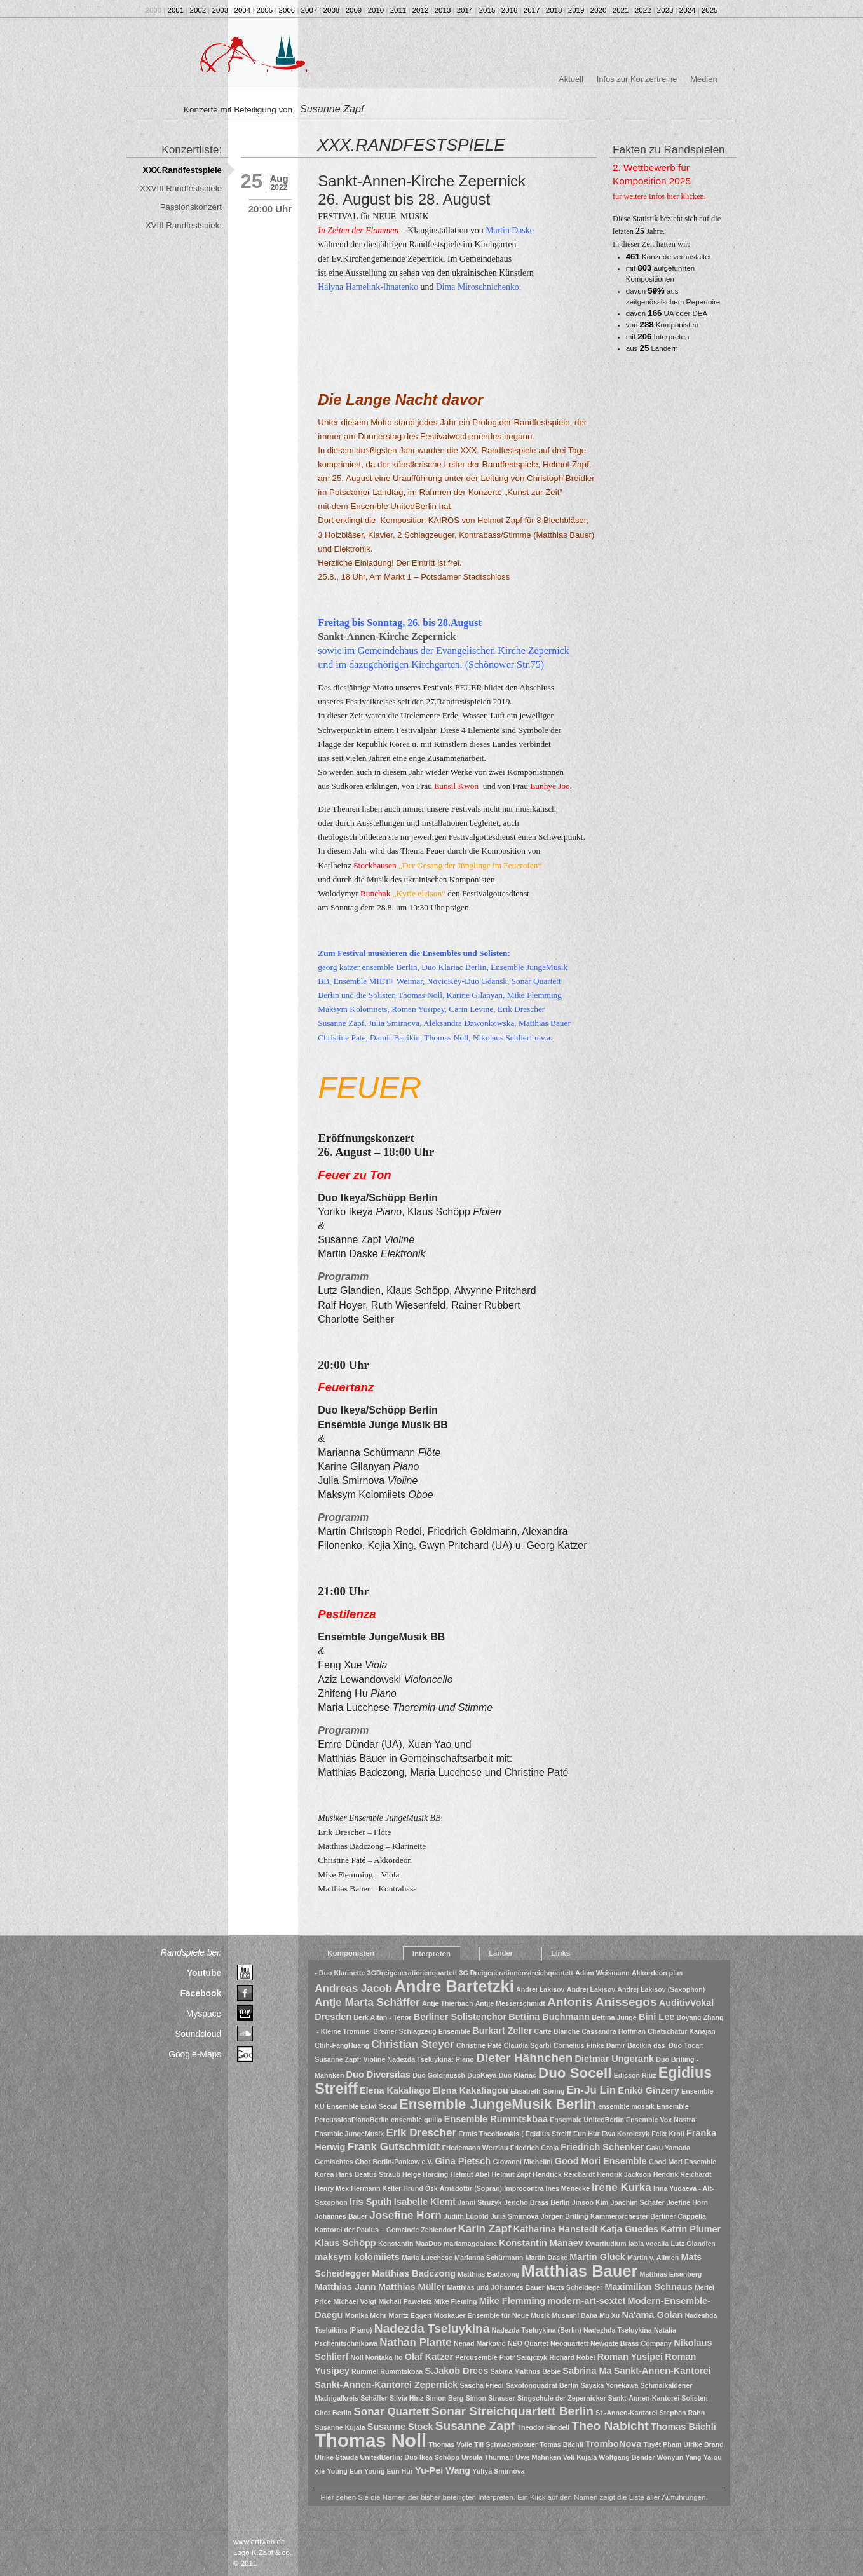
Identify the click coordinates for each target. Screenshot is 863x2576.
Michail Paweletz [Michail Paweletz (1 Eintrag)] (405, 2301)
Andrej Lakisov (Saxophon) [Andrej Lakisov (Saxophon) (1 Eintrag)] (661, 1989)
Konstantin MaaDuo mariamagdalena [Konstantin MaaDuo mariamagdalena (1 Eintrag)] (437, 2243)
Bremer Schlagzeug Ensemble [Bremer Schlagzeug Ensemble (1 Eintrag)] (421, 2031)
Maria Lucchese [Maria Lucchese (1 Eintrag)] (427, 2257)
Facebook (201, 1993)
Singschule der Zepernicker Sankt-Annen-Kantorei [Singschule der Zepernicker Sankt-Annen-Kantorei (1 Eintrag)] (598, 2398)
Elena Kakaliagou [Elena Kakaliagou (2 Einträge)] (470, 2090)
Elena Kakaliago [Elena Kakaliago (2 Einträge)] (395, 2090)
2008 (331, 10)
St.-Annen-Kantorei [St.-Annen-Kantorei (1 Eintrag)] (626, 2412)
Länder (501, 1953)
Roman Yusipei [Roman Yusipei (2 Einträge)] (630, 2357)
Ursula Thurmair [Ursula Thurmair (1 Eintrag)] (487, 2457)
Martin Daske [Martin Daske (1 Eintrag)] (546, 2257)
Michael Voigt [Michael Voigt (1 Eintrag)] (354, 2301)
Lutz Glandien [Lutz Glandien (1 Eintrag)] (692, 2243)
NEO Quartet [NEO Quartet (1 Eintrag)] (528, 2343)
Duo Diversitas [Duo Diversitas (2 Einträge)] (378, 2074)
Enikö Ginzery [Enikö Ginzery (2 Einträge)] (648, 2090)
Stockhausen (374, 865)
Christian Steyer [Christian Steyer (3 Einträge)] (412, 2044)
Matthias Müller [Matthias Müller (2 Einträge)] (411, 2287)
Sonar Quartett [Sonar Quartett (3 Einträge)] (391, 2412)
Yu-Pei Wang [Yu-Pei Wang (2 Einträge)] (442, 2470)
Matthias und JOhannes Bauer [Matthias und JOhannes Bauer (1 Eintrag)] (495, 2287)
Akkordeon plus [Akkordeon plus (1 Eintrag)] (657, 1973)
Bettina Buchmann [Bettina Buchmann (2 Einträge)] (549, 2017)
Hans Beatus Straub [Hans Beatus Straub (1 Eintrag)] (368, 2174)
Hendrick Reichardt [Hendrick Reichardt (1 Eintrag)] (564, 2174)
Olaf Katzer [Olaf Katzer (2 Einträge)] (429, 2357)
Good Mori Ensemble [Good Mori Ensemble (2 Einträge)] (601, 2161)
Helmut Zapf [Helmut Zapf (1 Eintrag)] (511, 2174)
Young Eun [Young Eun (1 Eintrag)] (344, 2471)
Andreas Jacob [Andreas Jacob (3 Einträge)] (353, 1988)
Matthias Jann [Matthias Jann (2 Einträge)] (345, 2287)
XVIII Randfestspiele (184, 225)
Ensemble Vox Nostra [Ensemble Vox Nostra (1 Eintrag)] (660, 2119)
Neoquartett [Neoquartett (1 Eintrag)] (569, 2343)
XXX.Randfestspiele (182, 170)
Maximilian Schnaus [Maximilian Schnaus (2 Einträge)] (648, 2287)
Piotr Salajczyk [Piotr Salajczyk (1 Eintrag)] (523, 2357)
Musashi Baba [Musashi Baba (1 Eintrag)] (574, 2315)
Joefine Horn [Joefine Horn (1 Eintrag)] (687, 2202)
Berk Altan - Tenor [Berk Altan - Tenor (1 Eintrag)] (382, 2017)
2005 (265, 10)
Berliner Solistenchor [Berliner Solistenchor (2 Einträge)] (460, 2017)
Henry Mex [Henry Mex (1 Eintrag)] (332, 2188)
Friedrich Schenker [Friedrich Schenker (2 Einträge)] (602, 2147)
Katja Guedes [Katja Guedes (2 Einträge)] (629, 2229)
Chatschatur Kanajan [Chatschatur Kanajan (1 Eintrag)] (682, 2031)
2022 (643, 10)
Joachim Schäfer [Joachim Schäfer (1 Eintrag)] (637, 2202)
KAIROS (443, 520)
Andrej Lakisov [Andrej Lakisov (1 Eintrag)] (591, 1989)
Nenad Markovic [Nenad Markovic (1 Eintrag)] (480, 2343)
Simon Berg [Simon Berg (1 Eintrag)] (444, 2398)
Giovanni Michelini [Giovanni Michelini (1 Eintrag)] (522, 2161)
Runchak (375, 893)
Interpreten (431, 1954)
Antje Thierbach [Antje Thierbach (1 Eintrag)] (447, 2003)
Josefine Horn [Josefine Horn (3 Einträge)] (405, 2215)
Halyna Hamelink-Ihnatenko (368, 287)
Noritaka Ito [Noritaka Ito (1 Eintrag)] (384, 2357)
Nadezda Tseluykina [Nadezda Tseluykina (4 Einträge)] (432, 2328)
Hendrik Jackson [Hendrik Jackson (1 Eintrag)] (624, 2174)
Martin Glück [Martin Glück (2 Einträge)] (597, 2257)
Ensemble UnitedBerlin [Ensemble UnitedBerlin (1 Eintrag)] (587, 2119)
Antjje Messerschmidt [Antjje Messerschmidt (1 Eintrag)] (510, 2003)
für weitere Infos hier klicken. (659, 196)
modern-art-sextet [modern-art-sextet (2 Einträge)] (586, 2301)
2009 (354, 10)
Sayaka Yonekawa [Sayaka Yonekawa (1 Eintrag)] (610, 2385)
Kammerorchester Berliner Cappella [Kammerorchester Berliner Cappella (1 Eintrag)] (648, 2216)
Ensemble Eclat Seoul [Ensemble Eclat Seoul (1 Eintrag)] (362, 2106)
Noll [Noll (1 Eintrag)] (356, 2357)
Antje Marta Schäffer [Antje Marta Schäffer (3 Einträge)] (367, 2002)
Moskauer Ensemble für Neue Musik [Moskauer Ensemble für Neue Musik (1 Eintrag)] (492, 2315)
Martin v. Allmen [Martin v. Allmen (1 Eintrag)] (653, 2257)
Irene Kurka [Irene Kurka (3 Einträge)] (621, 2187)
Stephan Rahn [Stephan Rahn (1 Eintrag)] (682, 2412)
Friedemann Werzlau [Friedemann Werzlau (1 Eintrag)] (475, 2147)
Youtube (204, 1973)
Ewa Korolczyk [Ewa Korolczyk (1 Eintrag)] (625, 2133)
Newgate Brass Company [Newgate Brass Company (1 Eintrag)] (631, 2343)
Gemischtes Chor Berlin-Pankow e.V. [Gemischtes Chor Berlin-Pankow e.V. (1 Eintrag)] (374, 2161)
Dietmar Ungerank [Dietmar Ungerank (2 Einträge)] (614, 2059)
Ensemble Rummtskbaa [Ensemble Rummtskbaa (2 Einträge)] (496, 2119)
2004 (242, 10)
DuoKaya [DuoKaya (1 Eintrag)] (481, 2075)
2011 (398, 10)
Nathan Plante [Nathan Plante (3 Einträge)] (415, 2342)
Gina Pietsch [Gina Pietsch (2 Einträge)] (463, 2161)
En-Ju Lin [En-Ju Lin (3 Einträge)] (591, 2090)
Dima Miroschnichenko (477, 287)
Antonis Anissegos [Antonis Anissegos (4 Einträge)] (602, 2001)
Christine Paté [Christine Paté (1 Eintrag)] (479, 2045)
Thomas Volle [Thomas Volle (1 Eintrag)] (450, 2444)
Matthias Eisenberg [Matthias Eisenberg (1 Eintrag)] (671, 2274)
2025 (710, 10)
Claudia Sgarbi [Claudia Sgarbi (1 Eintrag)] (528, 2045)
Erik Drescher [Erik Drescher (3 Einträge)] (421, 2133)
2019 (576, 10)
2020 (598, 10)
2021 (621, 10)
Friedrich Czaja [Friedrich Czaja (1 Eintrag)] (534, 2147)
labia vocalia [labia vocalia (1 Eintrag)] (649, 2243)
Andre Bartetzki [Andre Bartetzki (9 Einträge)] (453, 1986)
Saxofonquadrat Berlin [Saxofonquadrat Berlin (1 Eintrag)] (542, 2385)
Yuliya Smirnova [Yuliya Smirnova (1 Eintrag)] (498, 2471)
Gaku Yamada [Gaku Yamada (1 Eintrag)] (668, 2147)
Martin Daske (510, 230)
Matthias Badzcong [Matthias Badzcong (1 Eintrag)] (488, 2274)
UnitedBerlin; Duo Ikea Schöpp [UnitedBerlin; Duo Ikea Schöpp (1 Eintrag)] (409, 2457)
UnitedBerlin (413, 506)
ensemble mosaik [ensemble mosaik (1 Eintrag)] (626, 2106)
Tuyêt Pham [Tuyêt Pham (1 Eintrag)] (663, 2444)
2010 (376, 10)
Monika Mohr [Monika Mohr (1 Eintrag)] (366, 2315)
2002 (198, 10)
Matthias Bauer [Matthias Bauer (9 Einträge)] (580, 2271)
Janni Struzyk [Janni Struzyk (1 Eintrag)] (479, 2202)
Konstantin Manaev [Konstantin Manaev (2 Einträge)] (541, 2243)
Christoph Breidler (561, 478)
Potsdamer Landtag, (367, 492)
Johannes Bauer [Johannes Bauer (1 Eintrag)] (341, 2216)
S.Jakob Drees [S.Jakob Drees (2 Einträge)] (456, 2371)
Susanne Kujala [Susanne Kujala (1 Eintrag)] (340, 2427)
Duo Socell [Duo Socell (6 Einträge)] (574, 2073)
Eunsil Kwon (456, 786)
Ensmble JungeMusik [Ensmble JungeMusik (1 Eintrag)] (349, 2133)
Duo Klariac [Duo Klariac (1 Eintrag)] (517, 2075)
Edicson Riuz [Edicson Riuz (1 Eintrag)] (635, 2075)
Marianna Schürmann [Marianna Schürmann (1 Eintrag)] (488, 2257)
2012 (420, 10)
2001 (176, 10)
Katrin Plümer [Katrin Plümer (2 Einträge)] (690, 2229)
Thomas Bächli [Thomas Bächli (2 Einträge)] (683, 2427)
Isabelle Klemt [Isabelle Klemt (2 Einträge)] (425, 2202)
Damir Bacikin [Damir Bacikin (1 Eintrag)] (628, 2045)
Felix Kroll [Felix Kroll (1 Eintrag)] (667, 2133)
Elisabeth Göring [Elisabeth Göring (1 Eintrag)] (537, 2091)
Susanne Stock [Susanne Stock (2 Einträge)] (400, 2427)
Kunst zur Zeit (533, 492)
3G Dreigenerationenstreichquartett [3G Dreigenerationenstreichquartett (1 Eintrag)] (516, 1973)
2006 (287, 10)
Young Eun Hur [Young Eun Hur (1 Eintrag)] (388, 2471)
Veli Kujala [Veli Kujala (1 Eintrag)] (580, 2457)
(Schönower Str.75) (504, 664)
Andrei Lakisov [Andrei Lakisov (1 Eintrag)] (540, 1989)
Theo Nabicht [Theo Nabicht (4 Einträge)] (610, 2425)
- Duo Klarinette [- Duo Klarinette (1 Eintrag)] (340, 1973)
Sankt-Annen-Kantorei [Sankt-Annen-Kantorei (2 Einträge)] (662, 2371)
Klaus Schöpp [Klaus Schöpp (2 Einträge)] (345, 2243)
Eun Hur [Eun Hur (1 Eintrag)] (586, 2133)
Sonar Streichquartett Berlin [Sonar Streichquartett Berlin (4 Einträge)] (513, 2411)
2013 (443, 10)
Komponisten (350, 1953)
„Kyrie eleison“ (420, 893)
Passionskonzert (191, 207)
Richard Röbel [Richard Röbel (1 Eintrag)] (572, 2357)
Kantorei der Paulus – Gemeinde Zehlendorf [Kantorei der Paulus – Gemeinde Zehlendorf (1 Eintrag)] (385, 2229)
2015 (487, 10)
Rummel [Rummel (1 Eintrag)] (364, 2371)
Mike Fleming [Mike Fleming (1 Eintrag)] (455, 2301)
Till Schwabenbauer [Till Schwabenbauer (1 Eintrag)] (506, 2444)
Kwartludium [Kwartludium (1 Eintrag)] (606, 2243)
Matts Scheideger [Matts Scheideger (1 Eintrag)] (574, 2287)
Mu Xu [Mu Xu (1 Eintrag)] (609, 2315)
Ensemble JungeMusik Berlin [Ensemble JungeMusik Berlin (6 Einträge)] (497, 2104)
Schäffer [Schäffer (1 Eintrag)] (374, 2398)
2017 (532, 10)
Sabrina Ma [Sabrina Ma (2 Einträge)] (586, 2371)
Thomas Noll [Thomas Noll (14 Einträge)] (370, 2440)
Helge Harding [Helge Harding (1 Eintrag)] (425, 2174)
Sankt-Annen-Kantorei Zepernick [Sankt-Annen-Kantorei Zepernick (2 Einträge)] (386, 2385)
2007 (309, 10)
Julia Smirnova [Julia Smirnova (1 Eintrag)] (515, 2216)
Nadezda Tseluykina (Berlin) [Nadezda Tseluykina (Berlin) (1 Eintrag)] (536, 2330)
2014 (465, 10)
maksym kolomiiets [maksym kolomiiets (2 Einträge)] (357, 2257)
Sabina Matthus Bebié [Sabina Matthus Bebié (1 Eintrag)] (525, 2371)
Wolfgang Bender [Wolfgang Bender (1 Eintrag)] (627, 2457)
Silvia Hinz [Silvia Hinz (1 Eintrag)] (406, 2398)
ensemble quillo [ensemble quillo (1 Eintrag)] (416, 2119)
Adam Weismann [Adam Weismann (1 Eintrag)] (602, 1973)
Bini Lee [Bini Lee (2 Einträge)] (656, 2017)
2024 (687, 10)
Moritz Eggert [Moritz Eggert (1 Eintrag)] (410, 2315)
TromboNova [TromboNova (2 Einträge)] (613, 2444)
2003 (220, 10)
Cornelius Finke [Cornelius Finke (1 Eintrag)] (579, 2045)
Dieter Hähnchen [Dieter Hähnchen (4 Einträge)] (524, 2057)
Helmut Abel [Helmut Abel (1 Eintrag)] (470, 2174)
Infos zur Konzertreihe (637, 79)
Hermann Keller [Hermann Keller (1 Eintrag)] (376, 2188)
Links (560, 1953)
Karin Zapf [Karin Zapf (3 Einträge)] (484, 2229)
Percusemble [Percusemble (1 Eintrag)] (476, 2357)
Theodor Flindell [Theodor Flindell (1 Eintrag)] (543, 2427)
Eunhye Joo (549, 786)
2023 (665, 10)
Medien (703, 79)
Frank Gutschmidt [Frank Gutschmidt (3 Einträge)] (394, 2147)
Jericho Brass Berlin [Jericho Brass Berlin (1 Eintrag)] (537, 2202)
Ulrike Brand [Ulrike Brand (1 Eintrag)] (703, 2444)
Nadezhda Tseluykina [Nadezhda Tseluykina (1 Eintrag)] (617, 2330)
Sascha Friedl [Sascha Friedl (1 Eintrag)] (482, 2385)
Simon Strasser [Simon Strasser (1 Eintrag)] (490, 2398)
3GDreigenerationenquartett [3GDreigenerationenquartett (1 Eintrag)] (412, 1973)
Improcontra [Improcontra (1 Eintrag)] (523, 2188)
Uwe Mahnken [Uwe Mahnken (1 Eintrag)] (538, 2457)
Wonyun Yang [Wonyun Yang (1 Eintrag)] (679, 2457)
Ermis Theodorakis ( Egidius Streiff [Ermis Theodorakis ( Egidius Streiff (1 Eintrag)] (514, 2133)
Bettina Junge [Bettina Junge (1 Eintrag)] (614, 2017)
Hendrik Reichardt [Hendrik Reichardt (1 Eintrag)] (682, 2174)
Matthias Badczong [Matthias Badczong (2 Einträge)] (414, 2273)
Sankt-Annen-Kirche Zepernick (387, 636)
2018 (554, 10)
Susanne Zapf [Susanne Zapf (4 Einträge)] (475, 2425)
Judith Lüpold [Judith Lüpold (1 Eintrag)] (466, 2216)
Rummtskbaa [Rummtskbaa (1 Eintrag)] (401, 2371)
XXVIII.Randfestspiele (181, 188)
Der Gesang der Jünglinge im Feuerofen (470, 865)
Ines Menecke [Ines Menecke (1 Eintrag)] (568, 2188)
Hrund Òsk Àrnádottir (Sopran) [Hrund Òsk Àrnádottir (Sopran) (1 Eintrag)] (452, 2188)
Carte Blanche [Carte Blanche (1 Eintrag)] (557, 2031)
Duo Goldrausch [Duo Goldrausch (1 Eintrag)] (438, 2075)
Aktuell (571, 79)
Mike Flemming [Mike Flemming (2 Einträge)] (512, 2301)
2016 (509, 10)
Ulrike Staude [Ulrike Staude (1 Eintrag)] (336, 2457)
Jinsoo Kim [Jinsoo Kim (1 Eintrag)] (590, 2202)
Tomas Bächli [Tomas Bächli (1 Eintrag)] (561, 2444)
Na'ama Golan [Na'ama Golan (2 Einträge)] (652, 2315)
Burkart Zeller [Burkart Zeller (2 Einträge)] (502, 2031)
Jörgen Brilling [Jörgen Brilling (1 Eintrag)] (564, 2216)
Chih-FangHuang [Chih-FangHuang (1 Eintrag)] (342, 2045)
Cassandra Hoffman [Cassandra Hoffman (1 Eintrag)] (613, 2031)
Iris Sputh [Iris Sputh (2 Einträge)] (371, 2202)
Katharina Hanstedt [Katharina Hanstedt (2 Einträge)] (555, 2229)
